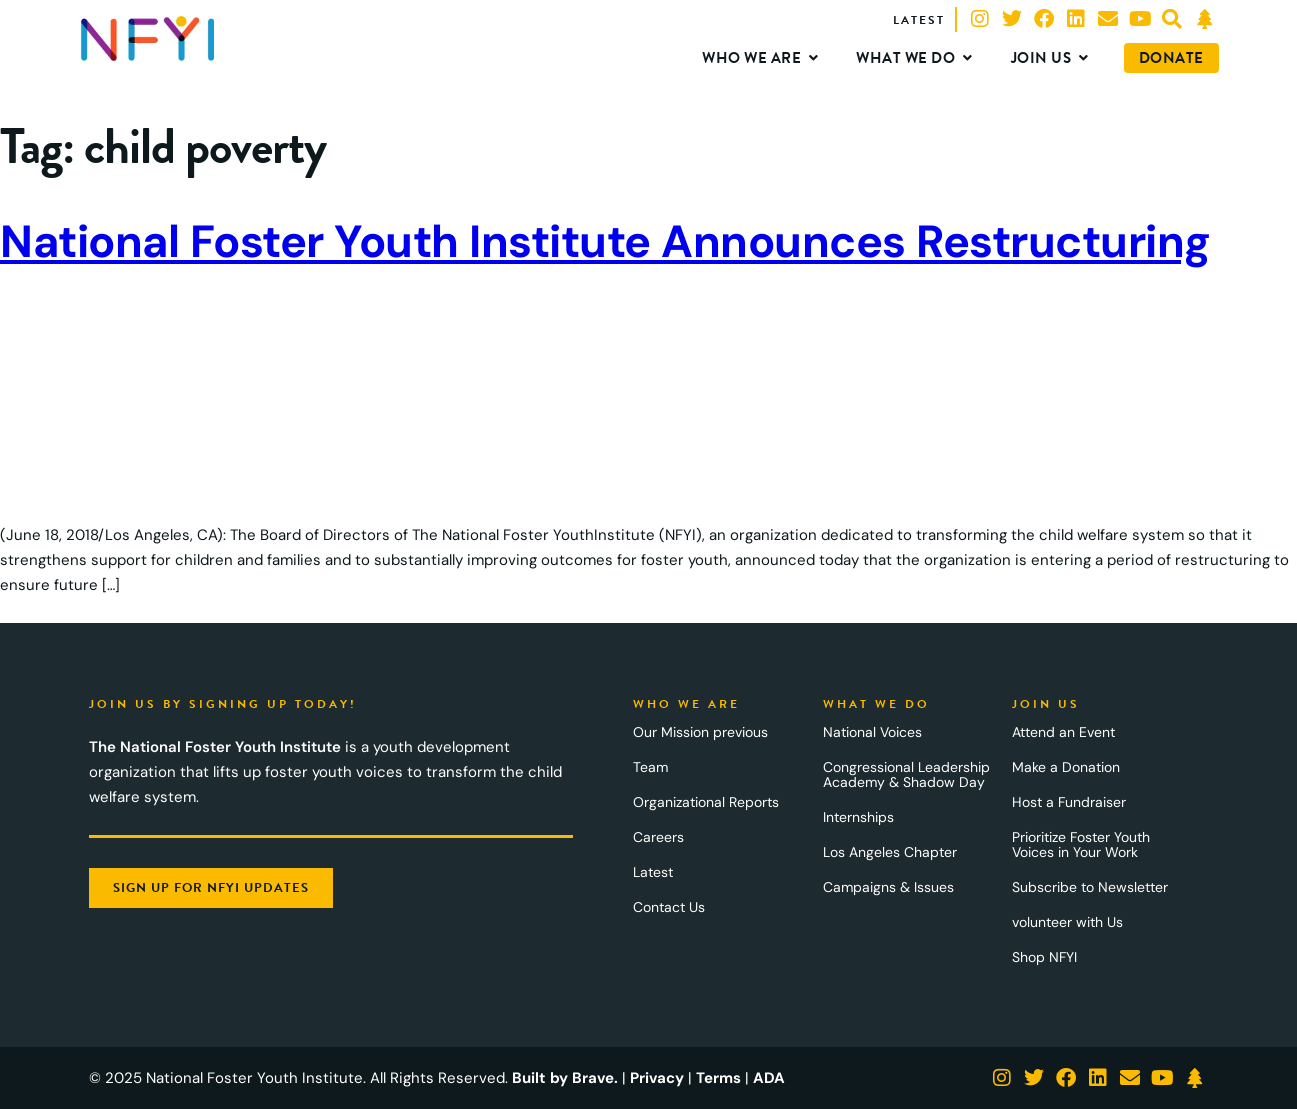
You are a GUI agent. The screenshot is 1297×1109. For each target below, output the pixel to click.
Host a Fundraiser (1069, 802)
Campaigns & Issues (888, 887)
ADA (769, 1078)
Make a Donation (1066, 767)
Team (650, 767)
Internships (858, 817)
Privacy (657, 1078)
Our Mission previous (700, 732)
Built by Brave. (565, 1078)
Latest (653, 872)
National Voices (872, 732)
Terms (718, 1078)
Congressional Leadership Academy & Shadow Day (906, 774)
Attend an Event (1063, 732)
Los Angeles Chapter (890, 852)
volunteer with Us (1067, 922)
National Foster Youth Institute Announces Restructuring (605, 241)
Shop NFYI (1044, 957)
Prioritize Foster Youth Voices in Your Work (1081, 844)
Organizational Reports (706, 802)
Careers (658, 837)
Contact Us (669, 907)
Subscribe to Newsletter (1090, 887)
